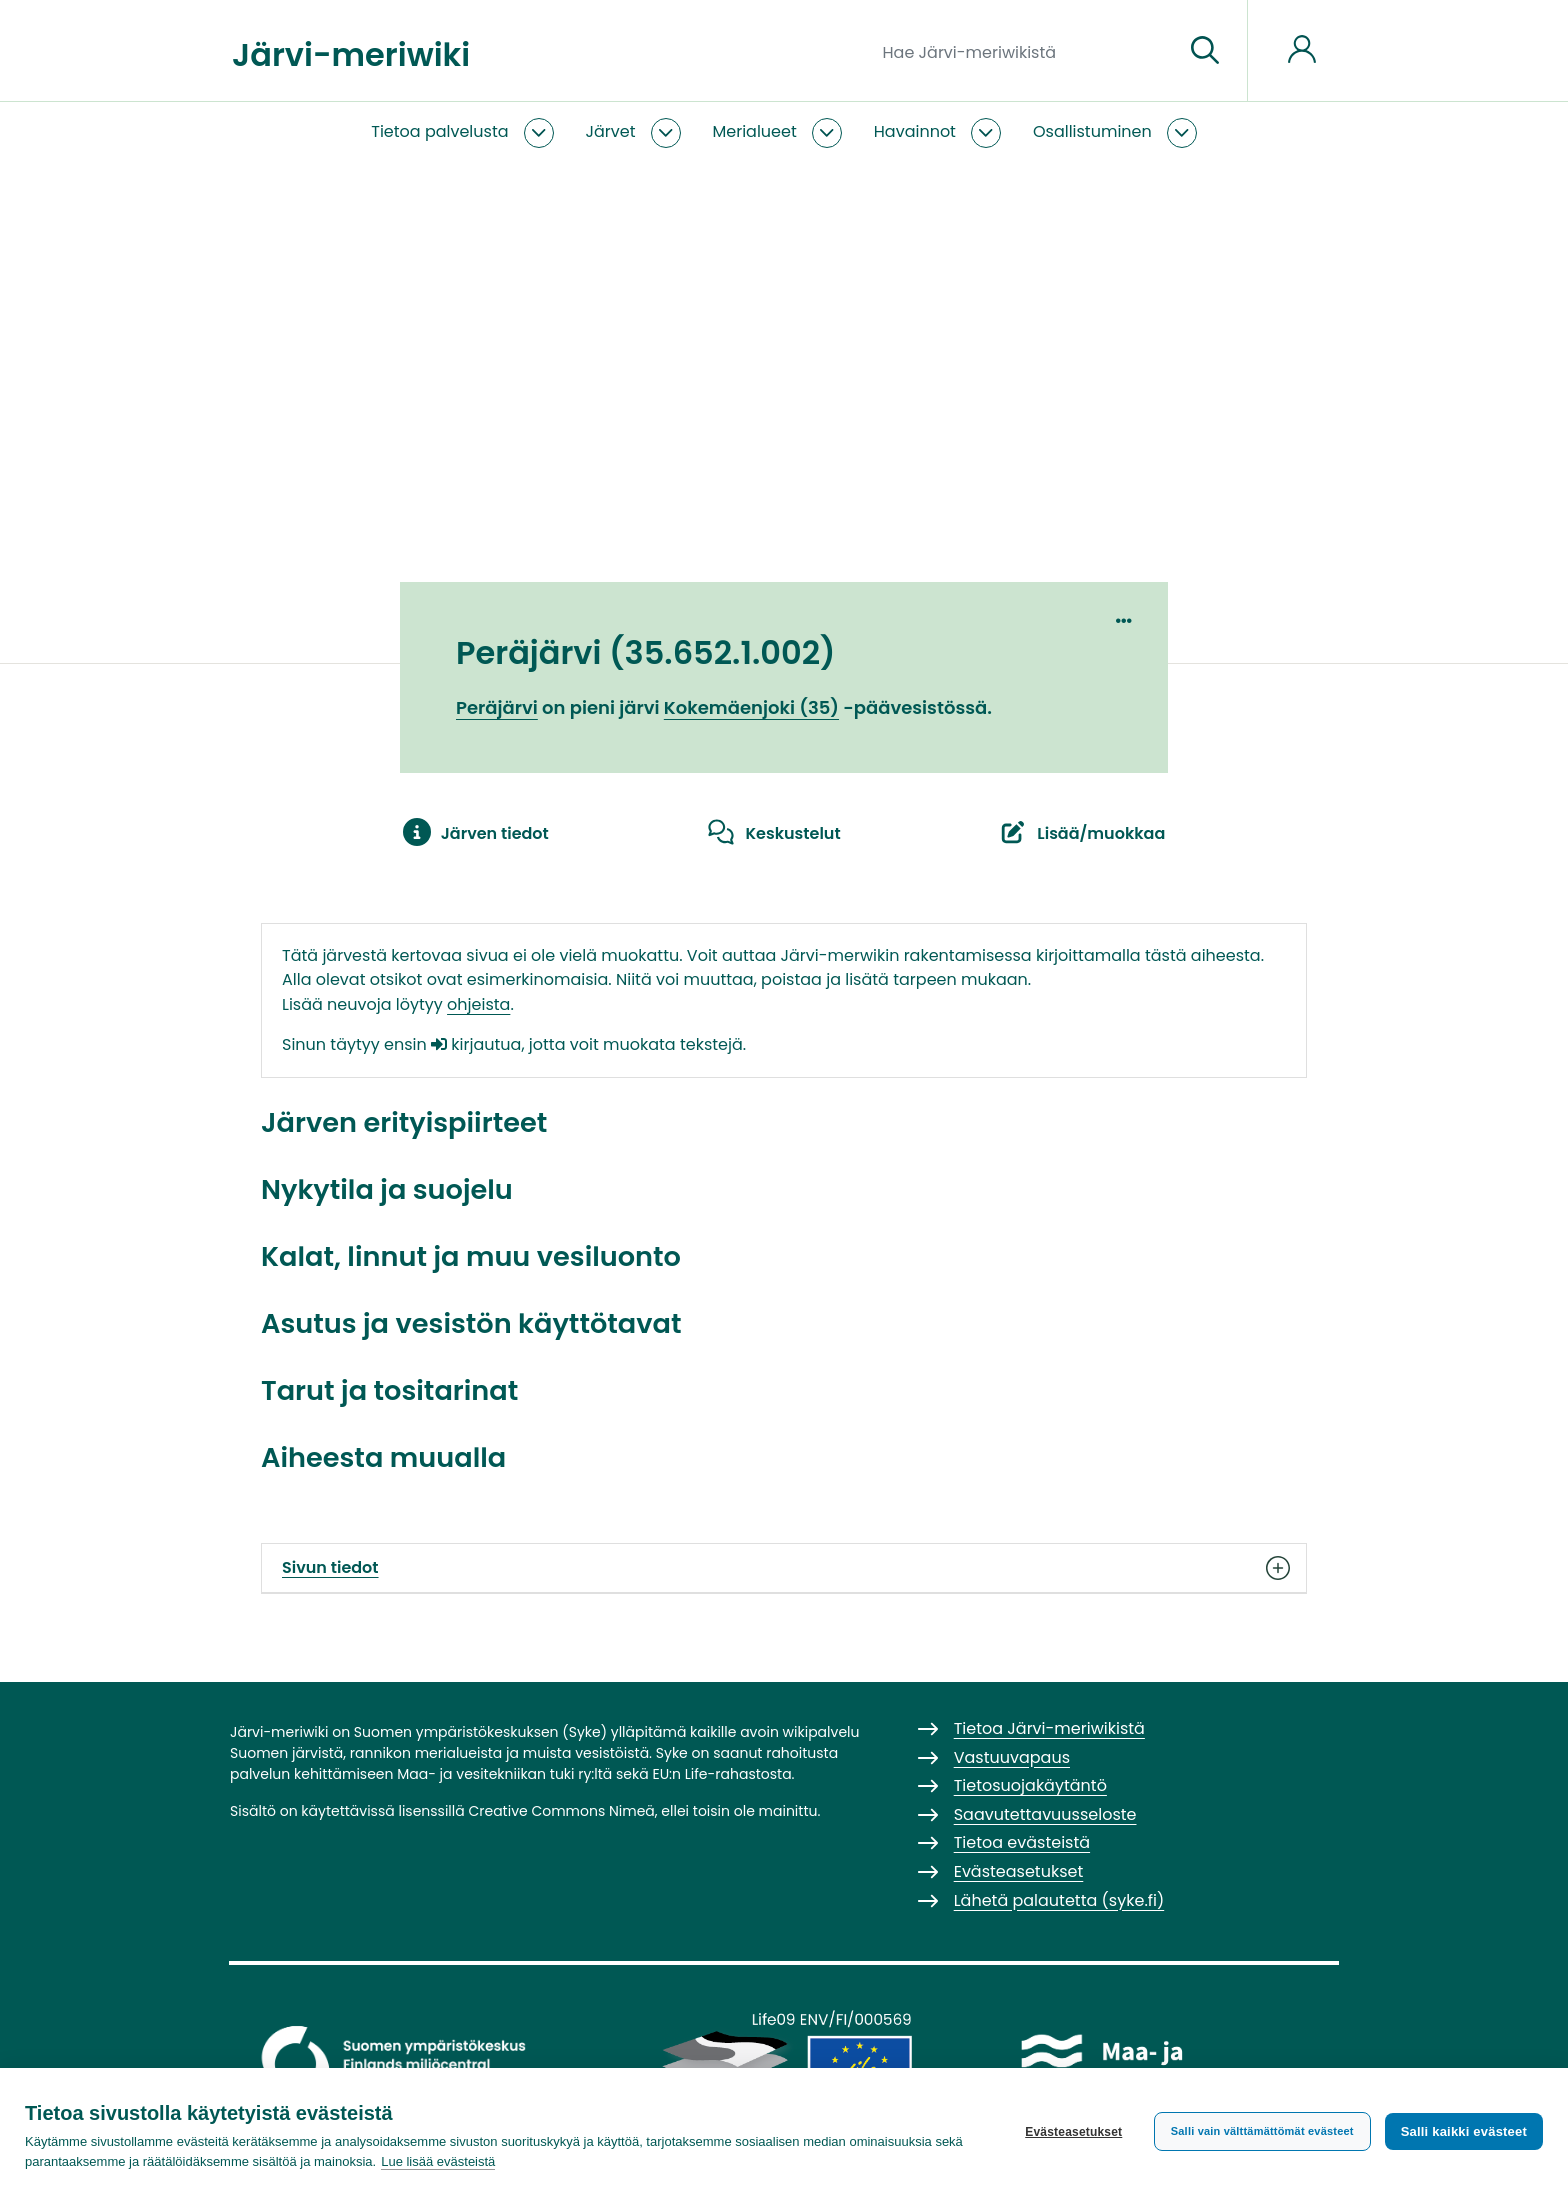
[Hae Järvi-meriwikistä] (1025, 51)
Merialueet (755, 131)
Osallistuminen (1092, 131)
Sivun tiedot (784, 1568)
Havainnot (915, 131)
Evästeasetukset (1073, 2132)
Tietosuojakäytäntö (1030, 1785)
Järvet (611, 131)
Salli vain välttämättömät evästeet (1262, 2131)
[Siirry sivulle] (1205, 51)
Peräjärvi (497, 707)
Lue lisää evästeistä (438, 2161)
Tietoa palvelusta (439, 131)
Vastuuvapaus (1012, 1757)
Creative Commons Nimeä (561, 1811)
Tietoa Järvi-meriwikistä (1049, 1728)
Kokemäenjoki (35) (751, 707)
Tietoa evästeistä (1022, 1842)
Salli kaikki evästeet (1464, 2131)
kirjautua (476, 1044)
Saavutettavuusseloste (1045, 1814)
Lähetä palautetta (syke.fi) (1059, 1900)
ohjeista (478, 1004)
